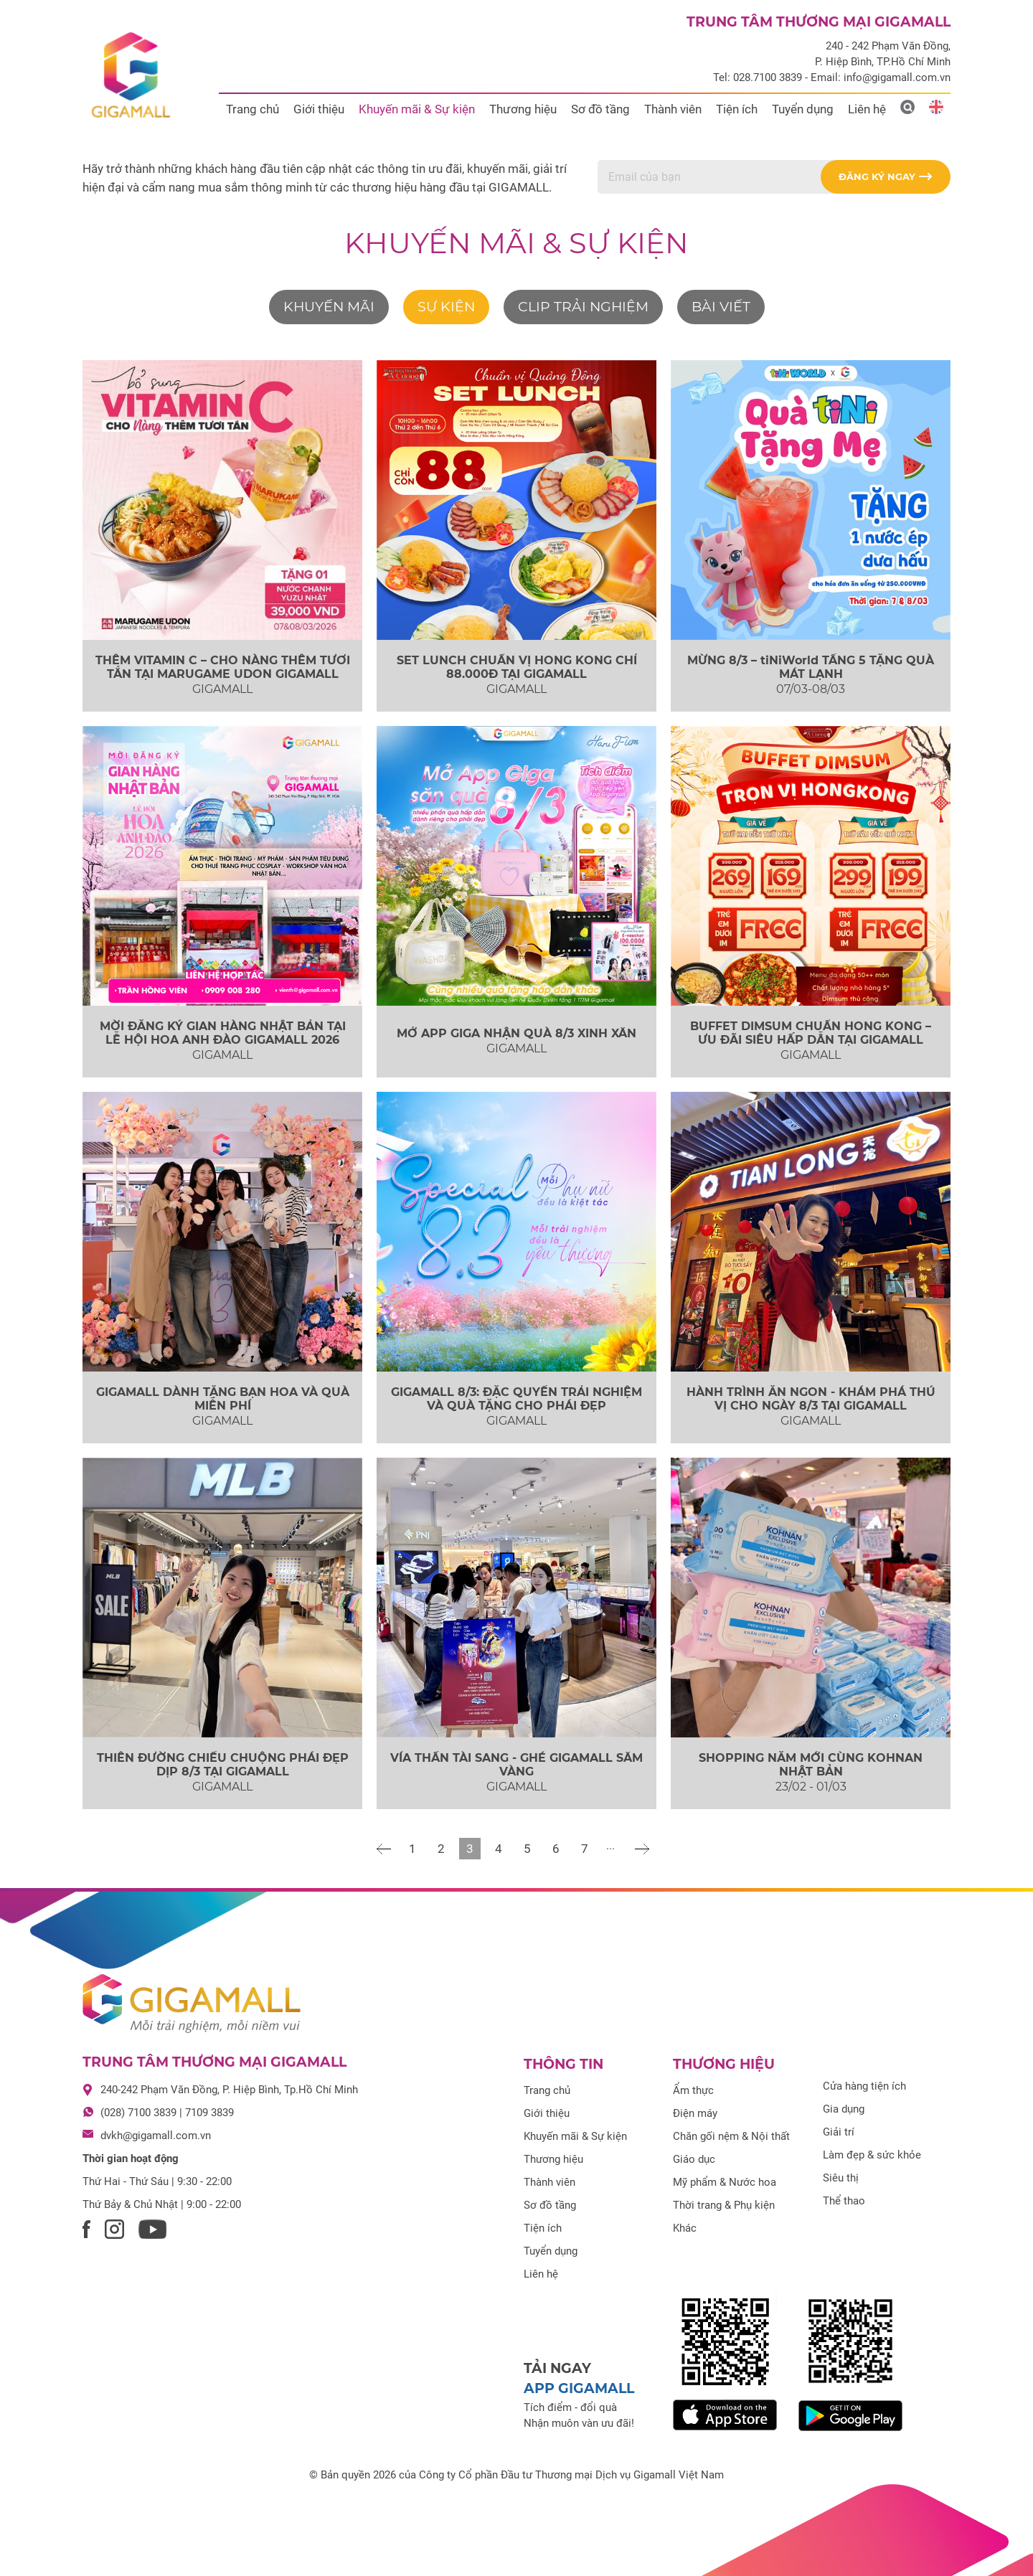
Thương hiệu (523, 109)
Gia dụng (843, 2109)
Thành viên (673, 109)
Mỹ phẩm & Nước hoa (724, 2182)
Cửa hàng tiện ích (864, 2086)
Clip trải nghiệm (583, 306)
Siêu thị (841, 2177)
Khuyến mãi (328, 306)
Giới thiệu (318, 109)
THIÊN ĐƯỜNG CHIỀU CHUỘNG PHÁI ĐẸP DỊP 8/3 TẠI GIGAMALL (223, 1764)
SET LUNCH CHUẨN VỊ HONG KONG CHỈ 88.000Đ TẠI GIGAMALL (517, 667)
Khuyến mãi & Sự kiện (417, 109)
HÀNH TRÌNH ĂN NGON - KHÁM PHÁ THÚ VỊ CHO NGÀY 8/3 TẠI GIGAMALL (811, 1398)
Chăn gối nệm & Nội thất (731, 2136)
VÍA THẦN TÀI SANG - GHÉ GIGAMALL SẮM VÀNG (516, 1764)
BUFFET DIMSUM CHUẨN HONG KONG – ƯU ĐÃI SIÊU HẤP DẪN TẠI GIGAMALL (810, 1033)
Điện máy (695, 2113)
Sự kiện (446, 306)
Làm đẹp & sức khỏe (872, 2154)
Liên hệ (867, 109)
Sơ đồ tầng (600, 109)
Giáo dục (694, 2159)
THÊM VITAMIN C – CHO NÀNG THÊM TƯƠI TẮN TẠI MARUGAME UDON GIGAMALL (222, 667)
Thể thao (844, 2200)
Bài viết (721, 306)
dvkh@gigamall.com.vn (155, 2135)
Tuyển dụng (803, 109)
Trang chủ (252, 109)
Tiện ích (737, 109)
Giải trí (838, 2132)
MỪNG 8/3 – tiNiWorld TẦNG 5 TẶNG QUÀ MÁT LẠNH (810, 667)
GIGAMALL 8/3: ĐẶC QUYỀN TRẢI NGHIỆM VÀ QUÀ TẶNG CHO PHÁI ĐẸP (516, 1398)
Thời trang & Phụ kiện (724, 2205)
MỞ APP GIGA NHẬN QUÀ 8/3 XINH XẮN (516, 1033)
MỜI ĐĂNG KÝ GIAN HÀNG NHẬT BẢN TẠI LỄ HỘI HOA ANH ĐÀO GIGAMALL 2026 (223, 1033)
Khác (685, 2228)
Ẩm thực (693, 2090)
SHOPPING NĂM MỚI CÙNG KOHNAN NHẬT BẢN (811, 1764)
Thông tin (563, 2064)
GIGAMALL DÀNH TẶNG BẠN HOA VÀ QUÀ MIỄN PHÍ (222, 1398)
